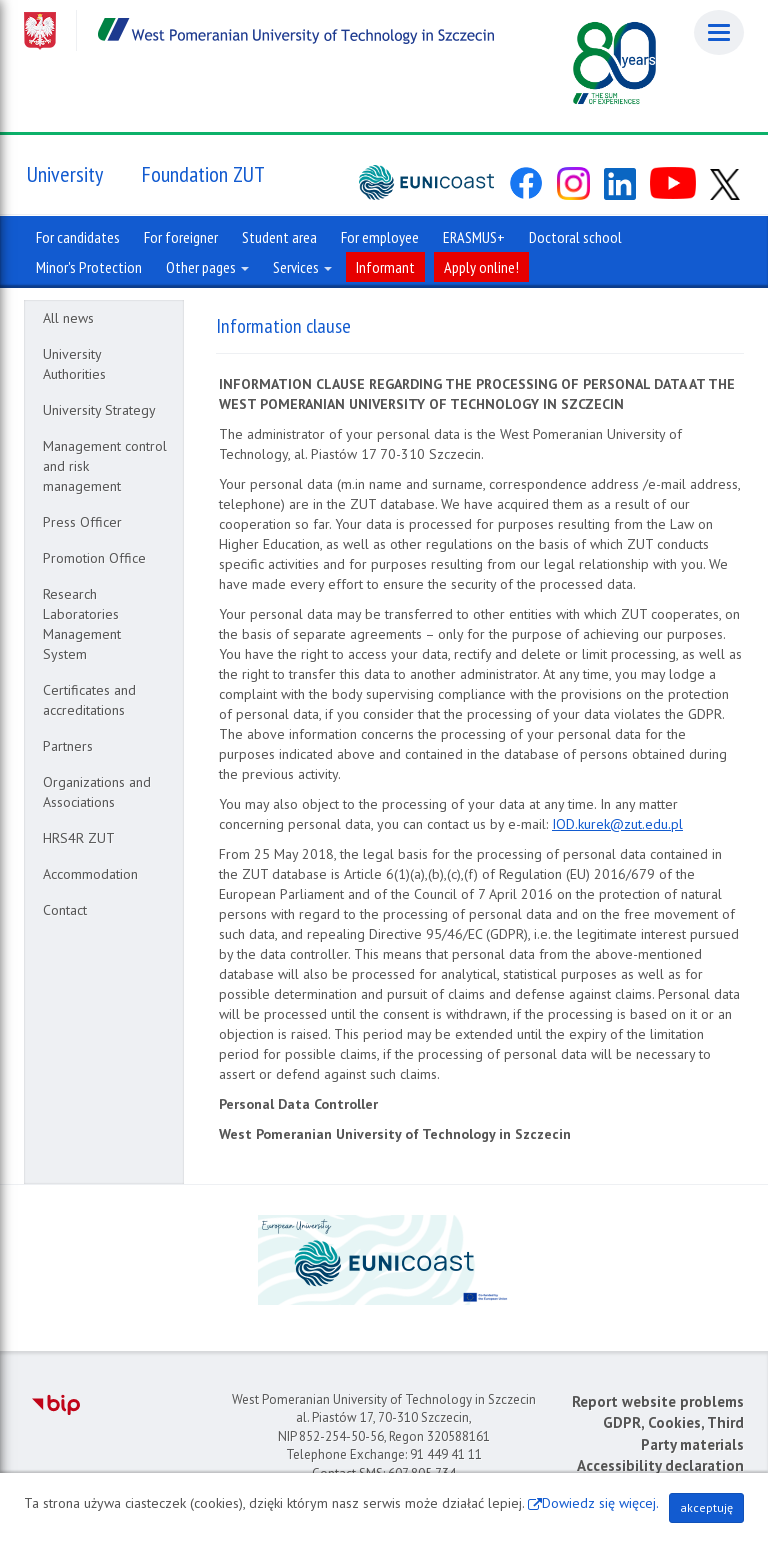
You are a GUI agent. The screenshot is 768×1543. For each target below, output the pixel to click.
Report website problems (658, 1401)
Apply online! (481, 267)
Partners (68, 746)
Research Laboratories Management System (82, 624)
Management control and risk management (105, 466)
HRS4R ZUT (79, 838)
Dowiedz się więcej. (600, 1503)
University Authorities (74, 364)
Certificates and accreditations (89, 700)
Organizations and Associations (97, 792)
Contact (65, 910)
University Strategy (99, 410)
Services (302, 267)
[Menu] (719, 32)
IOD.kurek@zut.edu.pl (617, 824)
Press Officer (82, 522)
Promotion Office (94, 558)
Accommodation (90, 874)
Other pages (207, 267)
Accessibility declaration (660, 1465)
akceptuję (706, 1507)
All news (68, 318)
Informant (385, 267)
